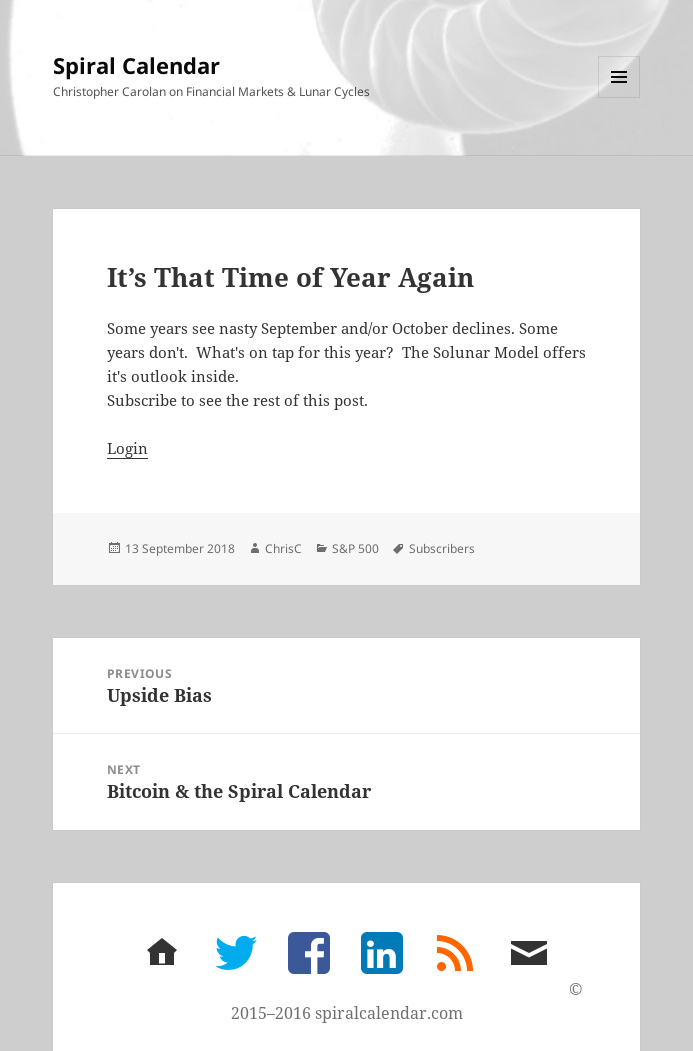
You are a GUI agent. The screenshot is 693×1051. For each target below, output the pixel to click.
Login (127, 448)
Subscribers (442, 548)
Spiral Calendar (136, 65)
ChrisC (283, 548)
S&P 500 (355, 548)
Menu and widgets (619, 97)
